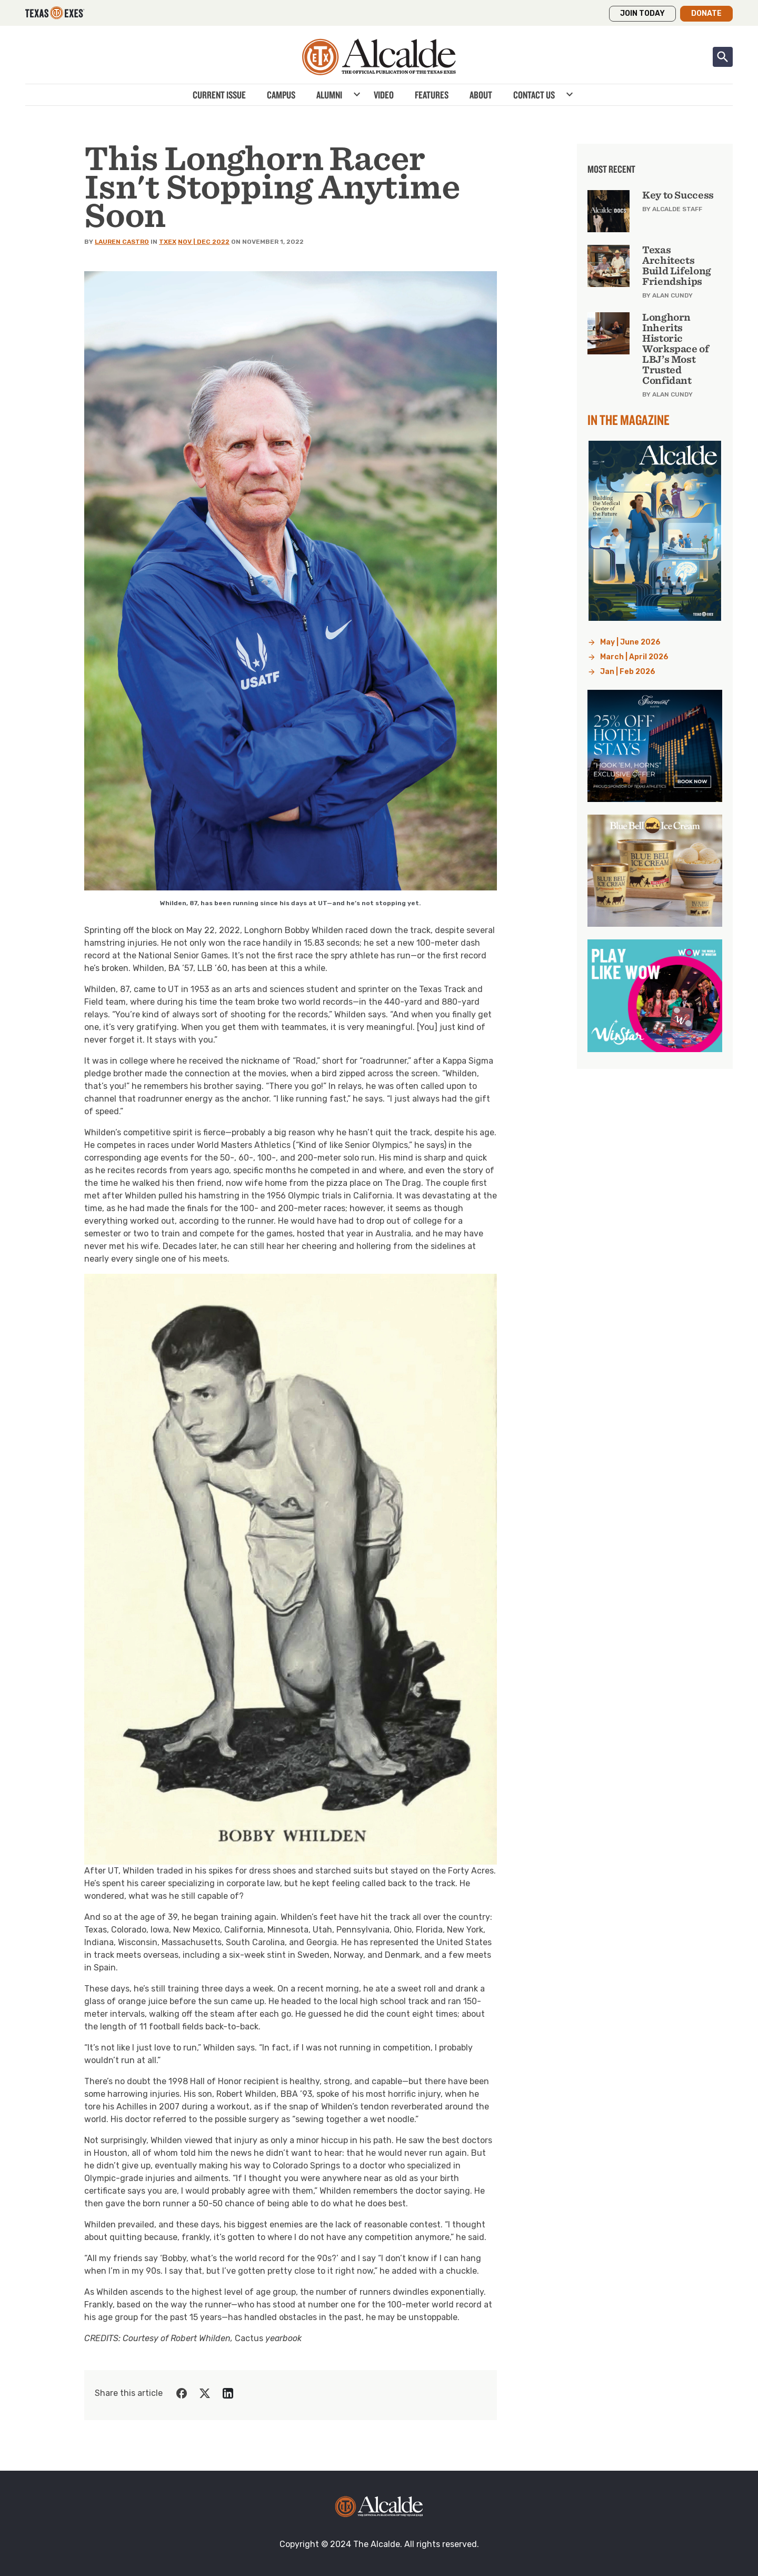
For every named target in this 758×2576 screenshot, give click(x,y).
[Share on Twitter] (204, 2393)
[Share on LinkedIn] (228, 2393)
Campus (281, 94)
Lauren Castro (122, 241)
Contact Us (534, 94)
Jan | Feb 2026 (627, 671)
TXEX (167, 241)
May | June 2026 (630, 642)
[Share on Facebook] (181, 2393)
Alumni (329, 94)
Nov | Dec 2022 (204, 241)
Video (384, 94)
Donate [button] (706, 13)
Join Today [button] (642, 13)
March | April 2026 (634, 656)
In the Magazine (628, 419)
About (481, 94)
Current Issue (219, 94)
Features (431, 94)
